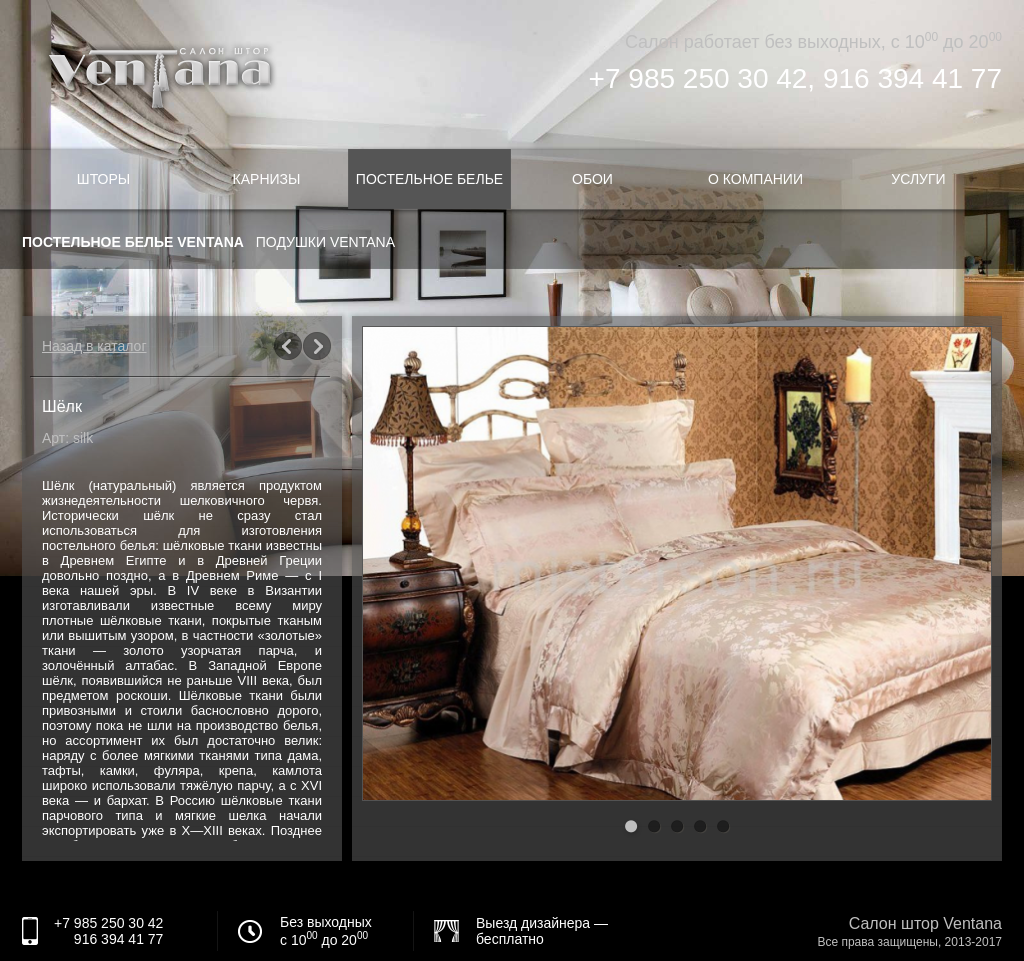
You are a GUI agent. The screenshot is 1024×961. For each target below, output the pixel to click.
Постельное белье (429, 179)
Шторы (103, 179)
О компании (755, 179)
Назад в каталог (94, 346)
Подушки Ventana (325, 242)
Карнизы (267, 179)
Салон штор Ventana (925, 923)
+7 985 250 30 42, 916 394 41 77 (795, 78)
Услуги (918, 179)
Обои (592, 179)
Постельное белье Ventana (133, 242)
